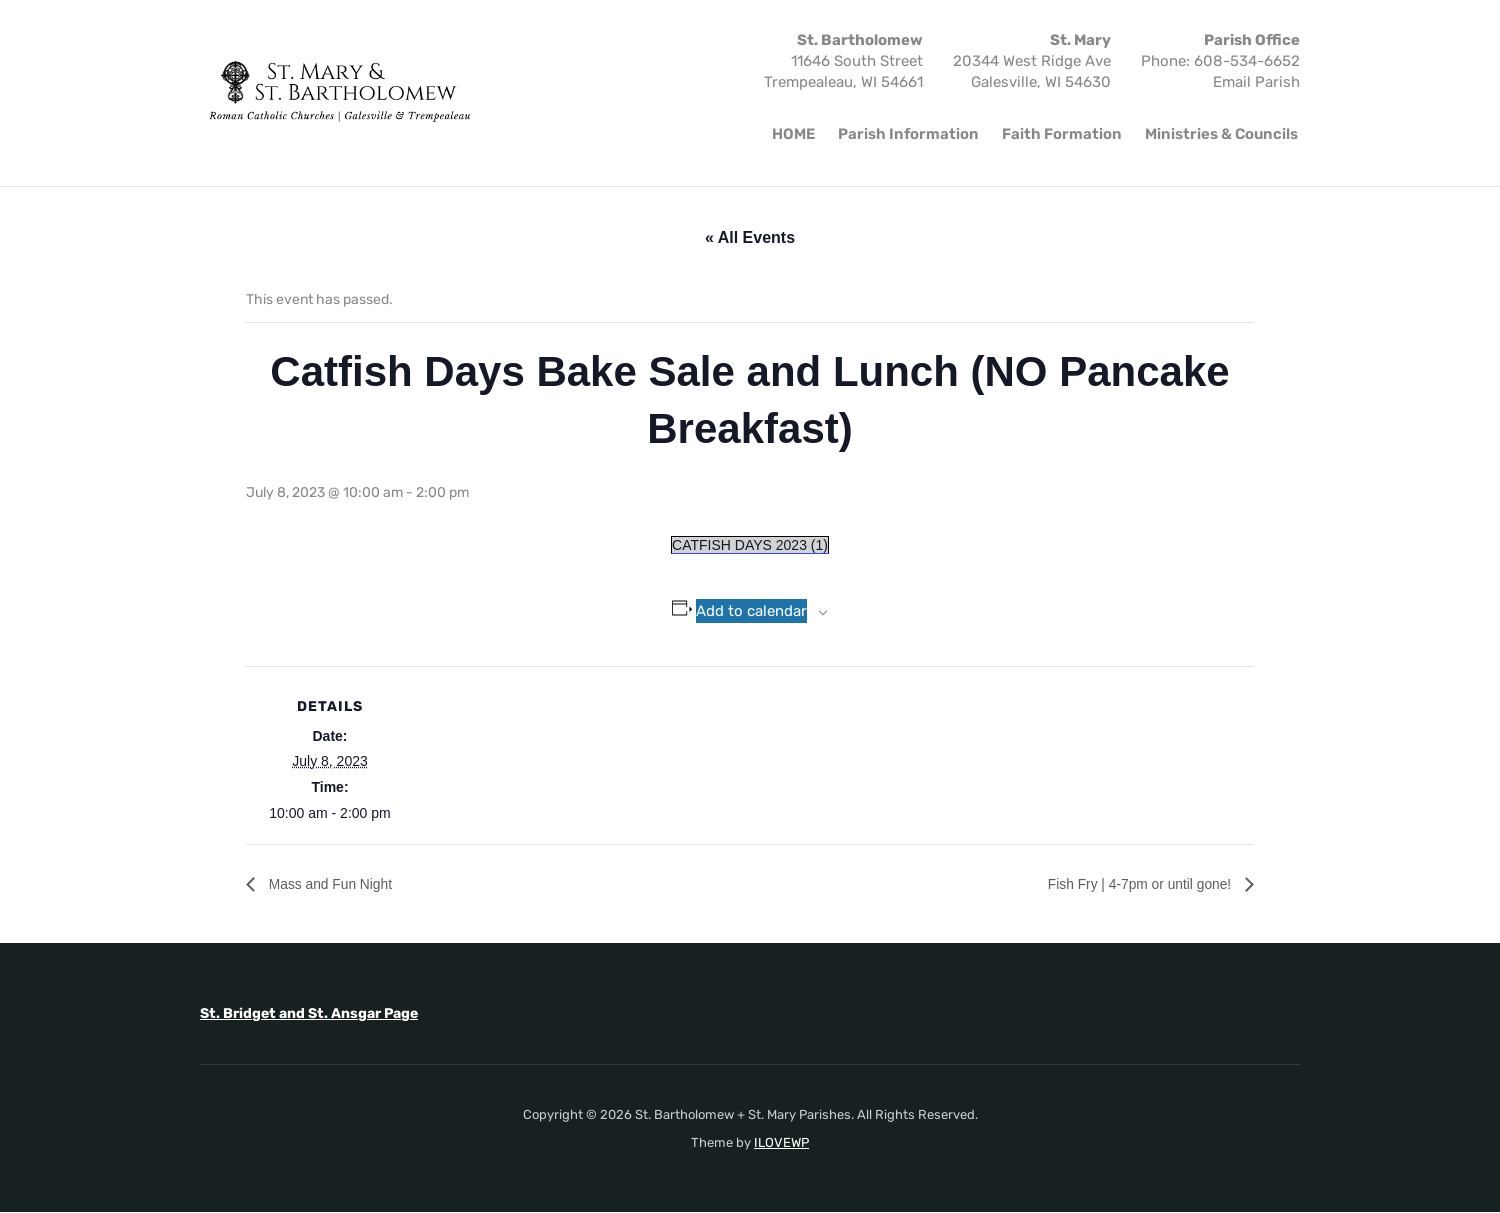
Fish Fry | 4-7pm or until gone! (1126, 884)
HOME (793, 134)
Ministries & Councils (1221, 134)
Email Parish (1256, 82)
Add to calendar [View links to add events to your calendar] (751, 611)
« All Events (750, 237)
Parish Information (908, 134)
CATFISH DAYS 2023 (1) (750, 545)
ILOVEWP (781, 1142)
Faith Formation (1062, 134)
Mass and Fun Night (339, 884)
